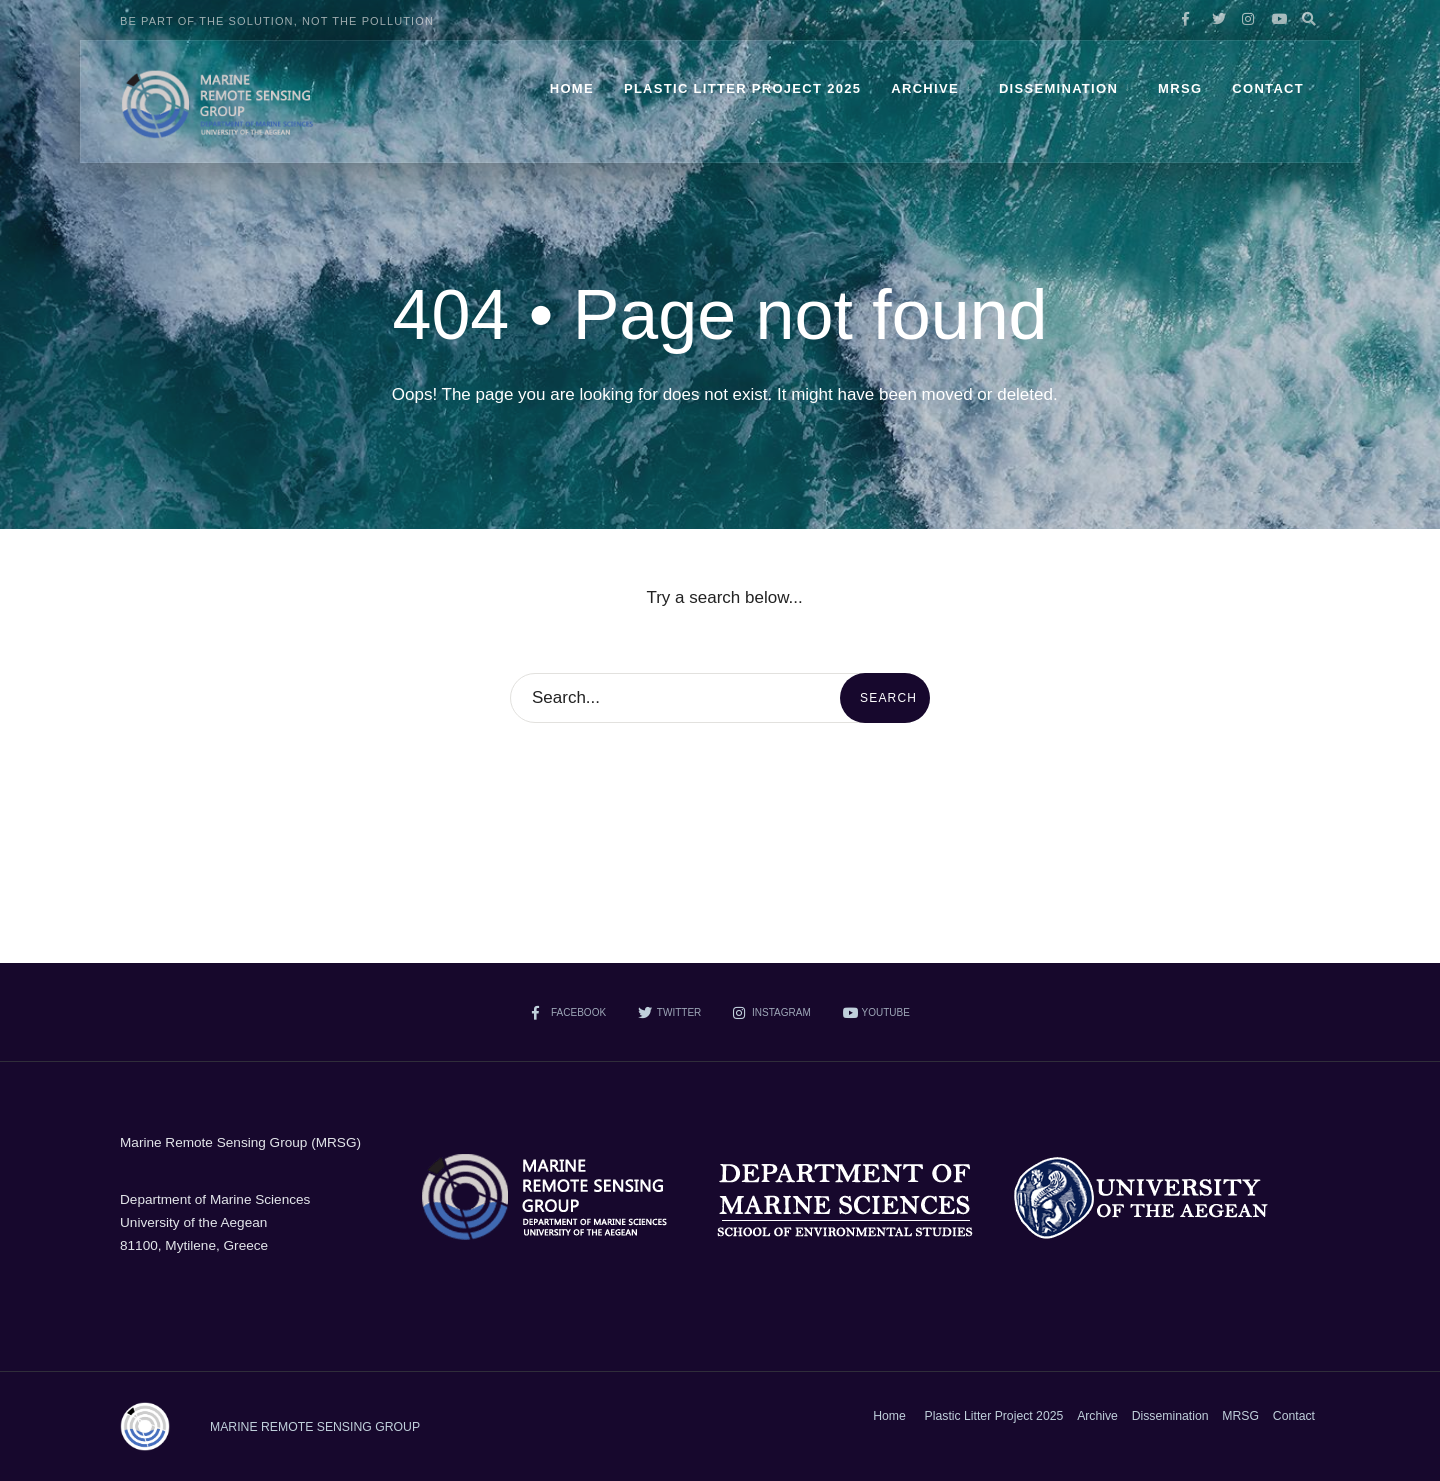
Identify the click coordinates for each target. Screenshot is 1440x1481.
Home (572, 88)
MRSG (1180, 88)
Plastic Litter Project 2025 (742, 88)
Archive (925, 88)
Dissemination (1058, 88)
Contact (1268, 88)
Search (888, 698)
